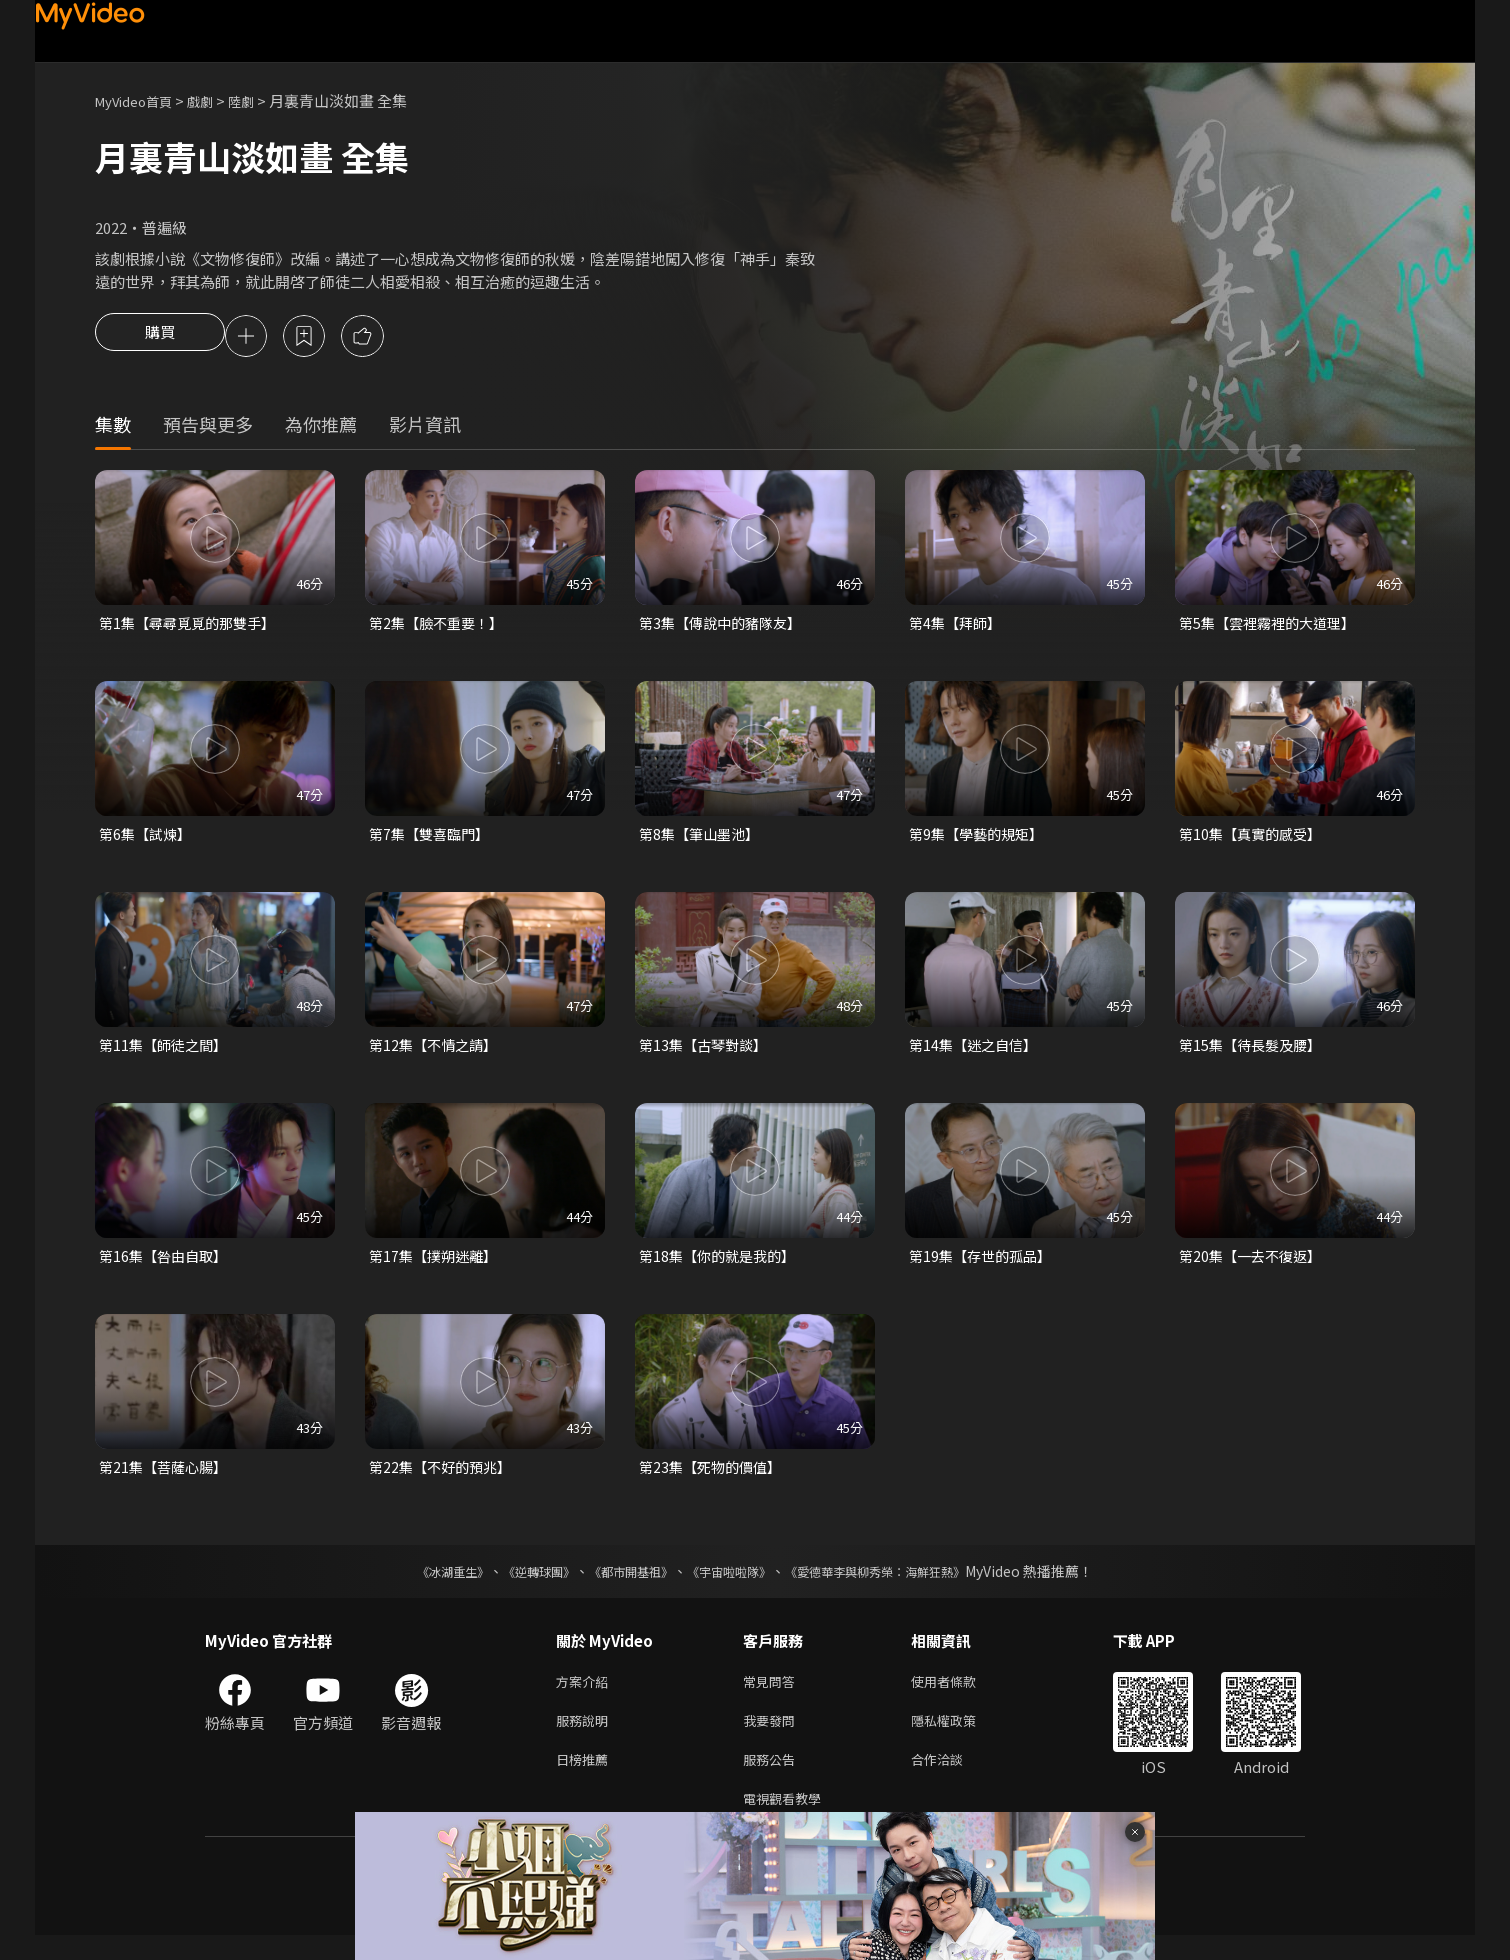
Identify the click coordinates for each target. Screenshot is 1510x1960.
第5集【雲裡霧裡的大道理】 (1273, 626)
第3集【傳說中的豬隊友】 (725, 626)
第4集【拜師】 (958, 626)
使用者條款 (960, 1695)
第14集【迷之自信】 (977, 1052)
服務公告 (773, 1779)
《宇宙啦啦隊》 (733, 1584)
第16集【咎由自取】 (167, 1265)
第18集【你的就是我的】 (722, 1265)
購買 (160, 338)
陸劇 (261, 100)
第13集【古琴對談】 (707, 1052)
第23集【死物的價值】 (714, 1478)
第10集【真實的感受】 (1254, 839)
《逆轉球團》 (516, 1584)
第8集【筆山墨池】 (703, 839)
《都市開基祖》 (621, 1584)
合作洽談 (953, 1779)
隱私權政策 (960, 1737)
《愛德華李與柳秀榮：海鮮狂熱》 (901, 1584)
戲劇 (216, 100)
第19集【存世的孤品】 (984, 1265)
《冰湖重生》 (418, 1584)
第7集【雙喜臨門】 (433, 839)
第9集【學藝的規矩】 (980, 839)
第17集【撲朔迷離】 (437, 1265)
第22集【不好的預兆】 (444, 1478)
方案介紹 (586, 1695)
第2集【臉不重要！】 (440, 626)
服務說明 (586, 1737)
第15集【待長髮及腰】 (1254, 1052)
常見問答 (773, 1695)
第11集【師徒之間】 (167, 1052)
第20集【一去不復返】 (1254, 1265)
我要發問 (773, 1737)
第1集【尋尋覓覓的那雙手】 (193, 626)
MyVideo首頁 (140, 100)
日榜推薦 (586, 1779)
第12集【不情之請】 (437, 1052)
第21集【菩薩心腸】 (167, 1478)
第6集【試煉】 (148, 839)
